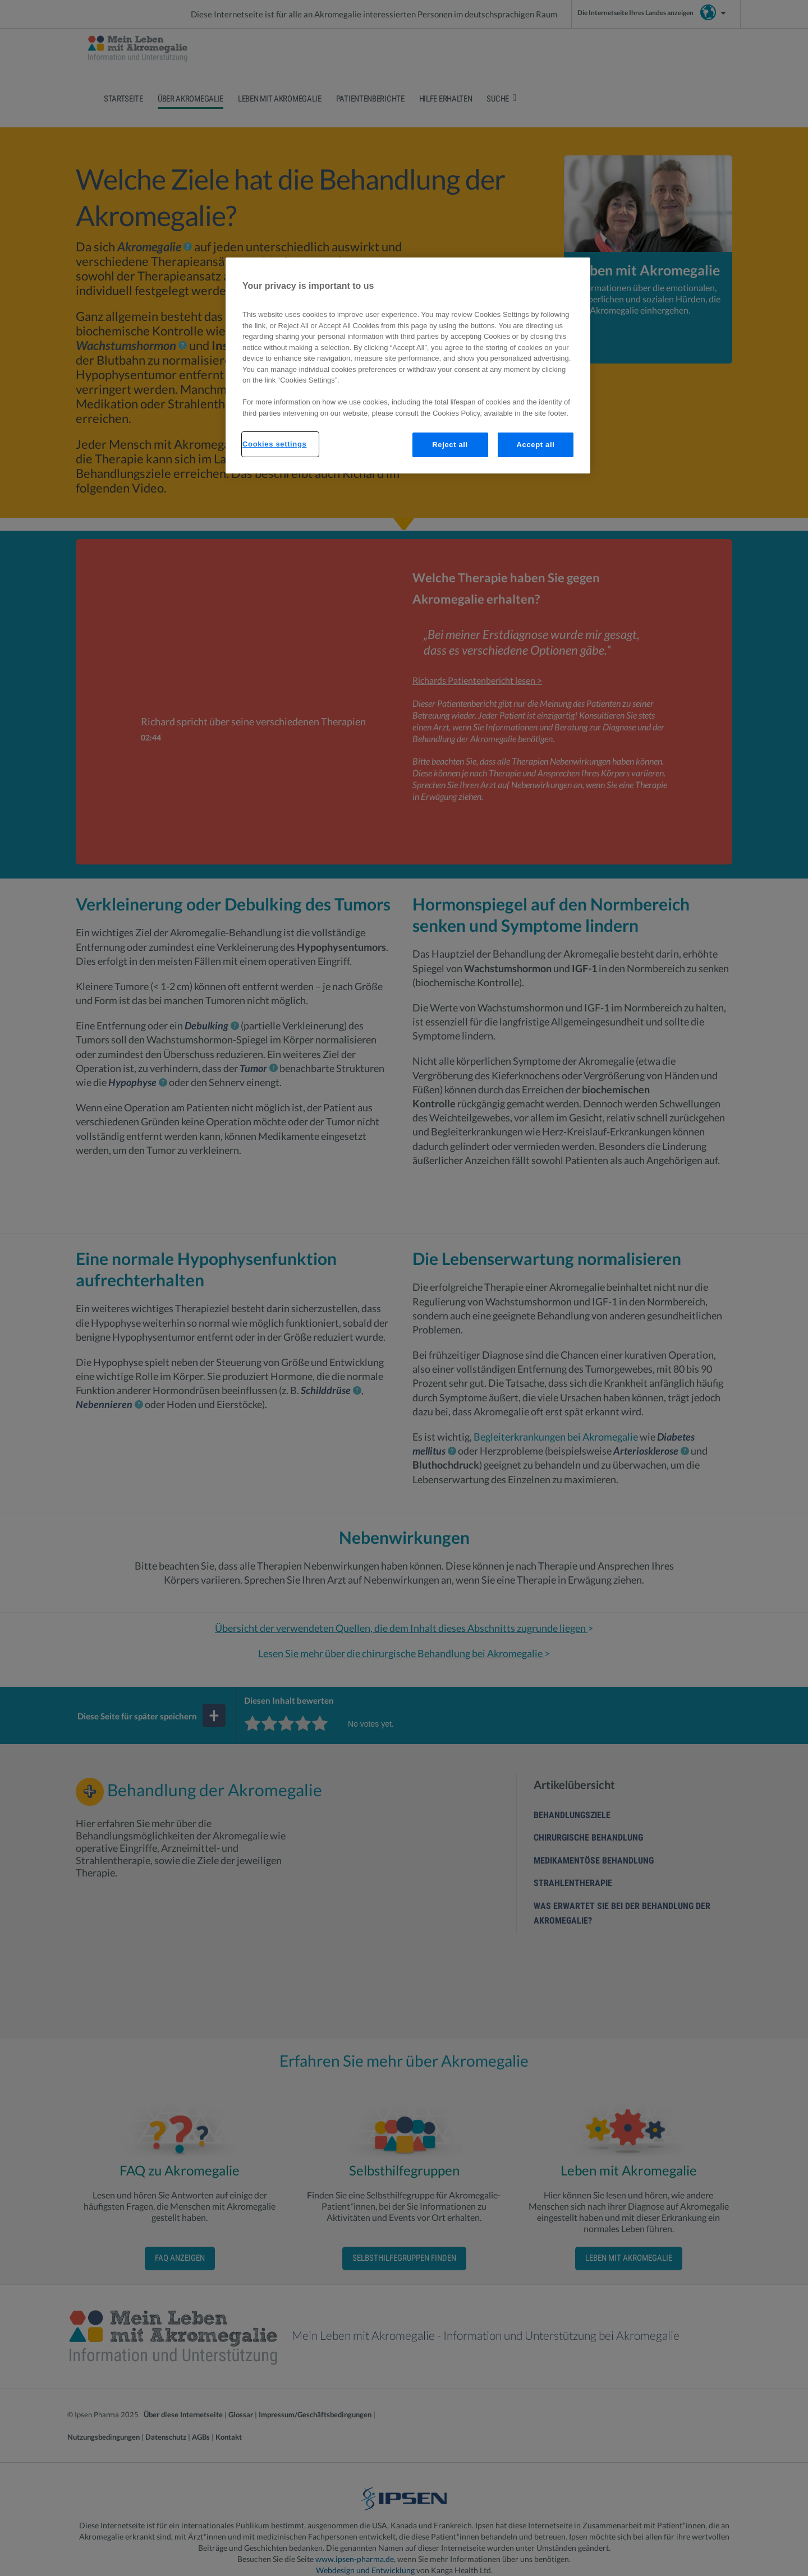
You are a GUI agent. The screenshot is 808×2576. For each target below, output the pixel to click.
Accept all (536, 444)
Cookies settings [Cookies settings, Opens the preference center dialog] (274, 444)
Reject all (450, 444)
